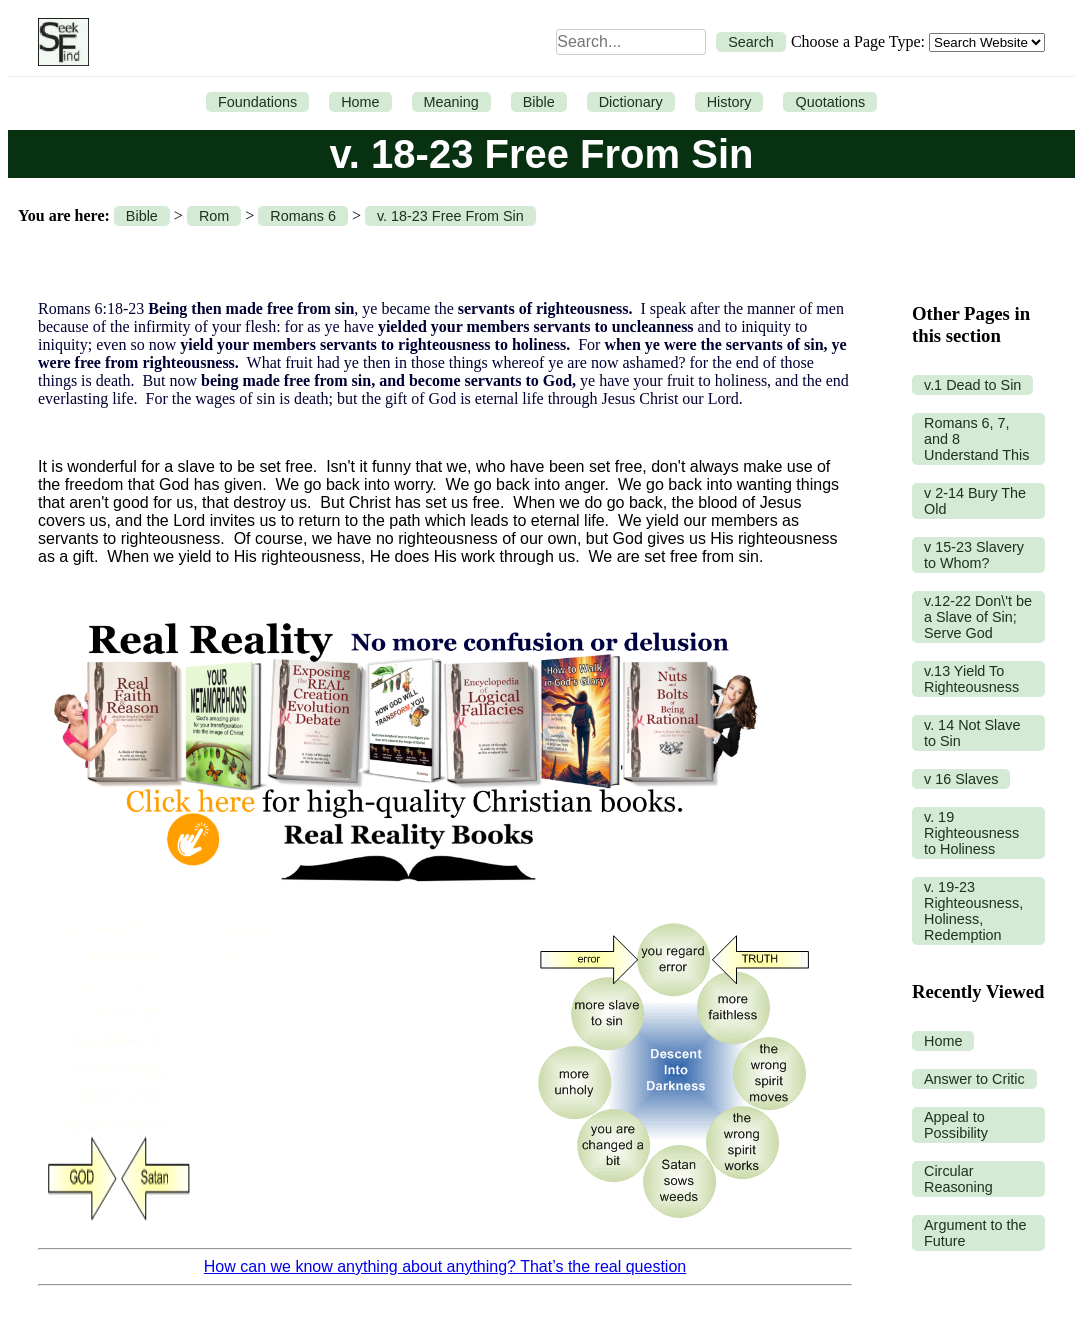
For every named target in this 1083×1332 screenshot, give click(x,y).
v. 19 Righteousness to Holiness (971, 833)
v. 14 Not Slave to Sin (972, 733)
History (729, 102)
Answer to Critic (974, 1079)
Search (751, 42)
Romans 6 (303, 216)
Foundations (257, 102)
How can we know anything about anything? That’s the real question (445, 1266)
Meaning (451, 102)
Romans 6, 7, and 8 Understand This (976, 439)
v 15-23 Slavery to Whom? (974, 555)
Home (360, 102)
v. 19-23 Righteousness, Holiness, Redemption (973, 911)
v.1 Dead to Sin (972, 385)
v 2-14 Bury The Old (975, 501)
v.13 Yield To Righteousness (971, 679)
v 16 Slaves (961, 779)
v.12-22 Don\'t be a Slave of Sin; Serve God (978, 617)
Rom (214, 216)
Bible (539, 102)
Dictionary (631, 102)
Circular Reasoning (958, 1179)
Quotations (830, 102)
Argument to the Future (975, 1233)
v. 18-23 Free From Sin (450, 216)
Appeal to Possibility (956, 1125)
